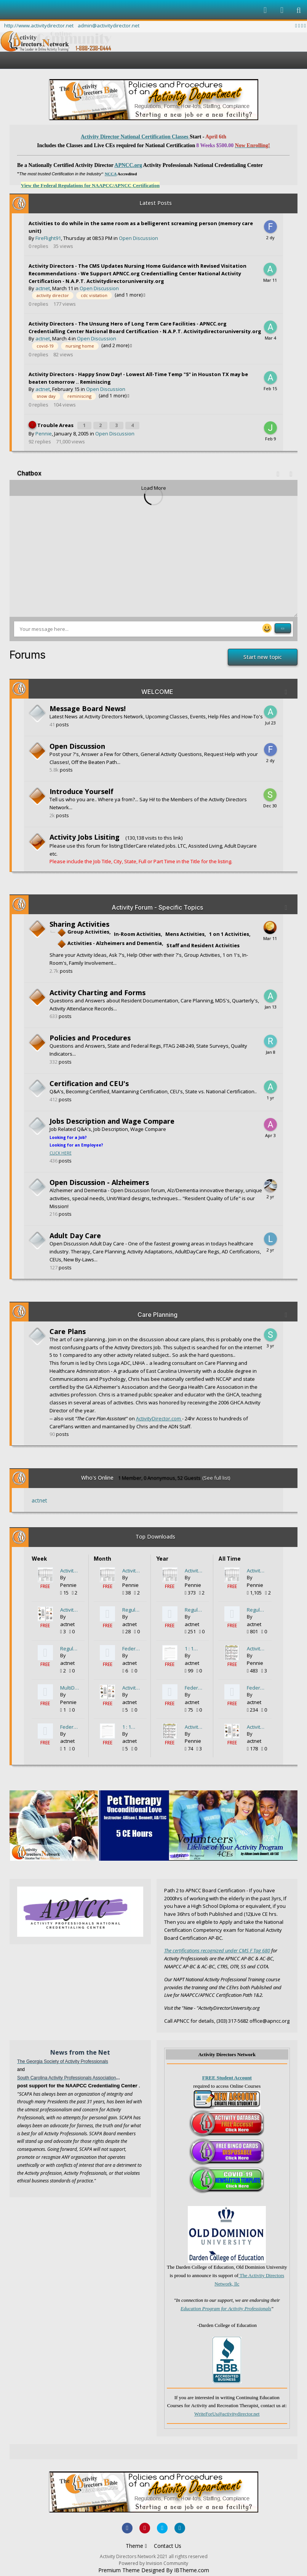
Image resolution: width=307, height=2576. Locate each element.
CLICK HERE (61, 1151)
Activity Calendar (194, 1725)
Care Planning (157, 1313)
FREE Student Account (227, 2076)
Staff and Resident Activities (203, 943)
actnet (42, 288)
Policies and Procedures (90, 1036)
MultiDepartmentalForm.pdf (69, 1686)
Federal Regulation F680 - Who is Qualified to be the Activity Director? (69, 1725)
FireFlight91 (48, 238)
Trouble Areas (56, 424)
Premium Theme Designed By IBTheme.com (153, 2568)
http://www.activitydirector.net (39, 25)
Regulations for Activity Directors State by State (69, 1647)
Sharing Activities (79, 922)
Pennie (43, 432)
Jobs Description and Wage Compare (112, 1119)
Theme (136, 2544)
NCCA (111, 174)
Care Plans (68, 1329)
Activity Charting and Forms (98, 991)
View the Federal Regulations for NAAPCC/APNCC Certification (90, 185)
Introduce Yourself (82, 789)
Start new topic (262, 655)
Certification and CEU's (89, 1081)
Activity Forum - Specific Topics (157, 906)
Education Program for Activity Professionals (226, 2307)
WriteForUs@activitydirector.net (226, 2412)
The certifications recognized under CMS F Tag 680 (217, 1948)
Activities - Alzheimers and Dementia (109, 941)
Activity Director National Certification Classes (135, 137)
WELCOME (157, 690)
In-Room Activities (137, 932)
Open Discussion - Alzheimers (99, 1180)
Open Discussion (138, 238)
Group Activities (83, 930)
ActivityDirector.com (159, 1416)
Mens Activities (185, 932)
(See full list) (216, 1476)
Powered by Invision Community (153, 2562)
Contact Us (167, 2544)
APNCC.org (128, 165)
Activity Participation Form (68, 1569)
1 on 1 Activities (229, 932)
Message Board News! (88, 706)
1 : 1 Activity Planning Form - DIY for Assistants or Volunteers (131, 1725)
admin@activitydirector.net (108, 25)
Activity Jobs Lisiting (85, 835)
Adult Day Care (75, 1234)
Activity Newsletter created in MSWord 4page (69, 1608)
